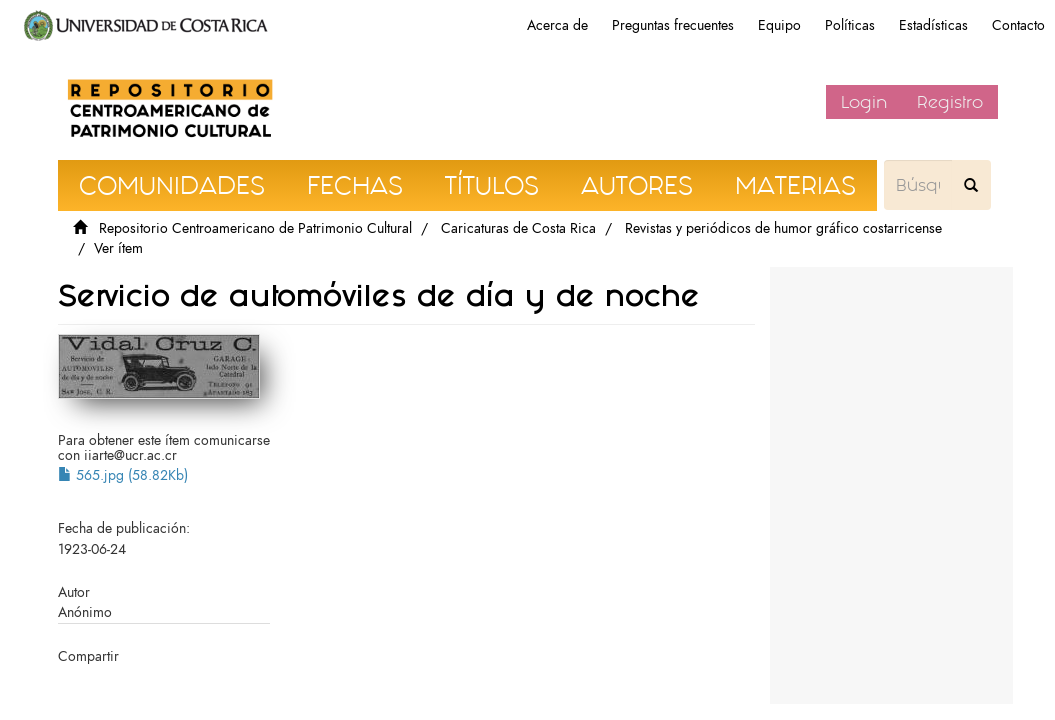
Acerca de (557, 25)
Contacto (1018, 25)
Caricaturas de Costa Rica (518, 228)
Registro (950, 102)
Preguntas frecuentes (673, 25)
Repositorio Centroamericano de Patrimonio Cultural (255, 228)
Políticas (850, 25)
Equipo (779, 25)
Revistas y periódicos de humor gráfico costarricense (783, 228)
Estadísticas (933, 25)
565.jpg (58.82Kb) (123, 475)
